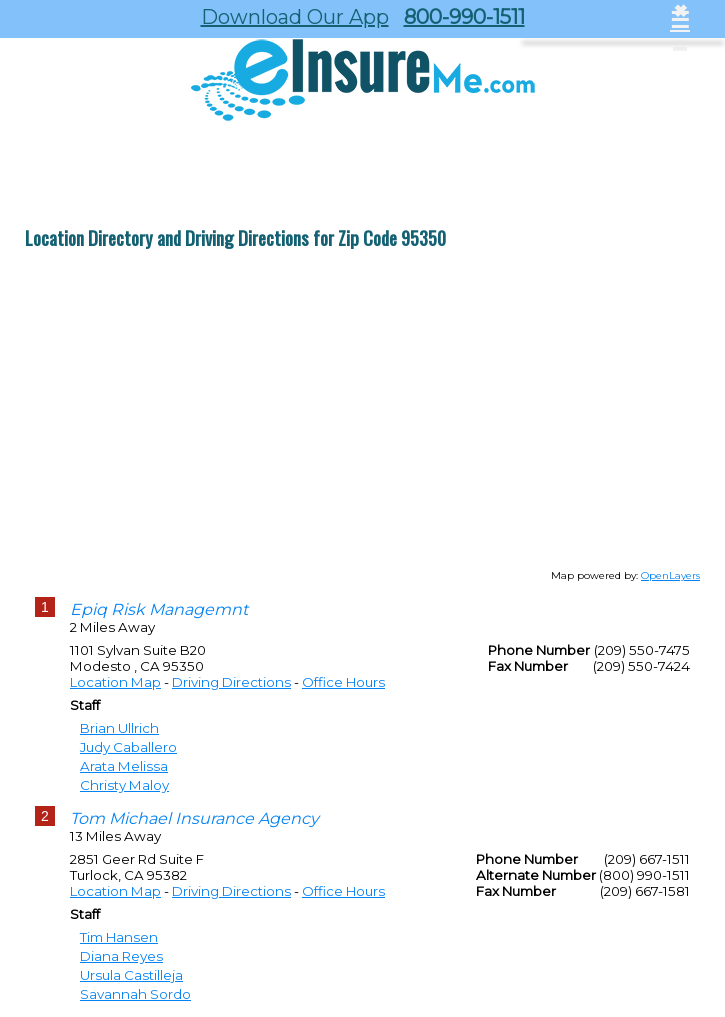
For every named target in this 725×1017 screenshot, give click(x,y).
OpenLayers (670, 575)
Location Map (115, 682)
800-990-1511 (464, 17)
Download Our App (295, 17)
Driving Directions (231, 682)
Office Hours (343, 682)
